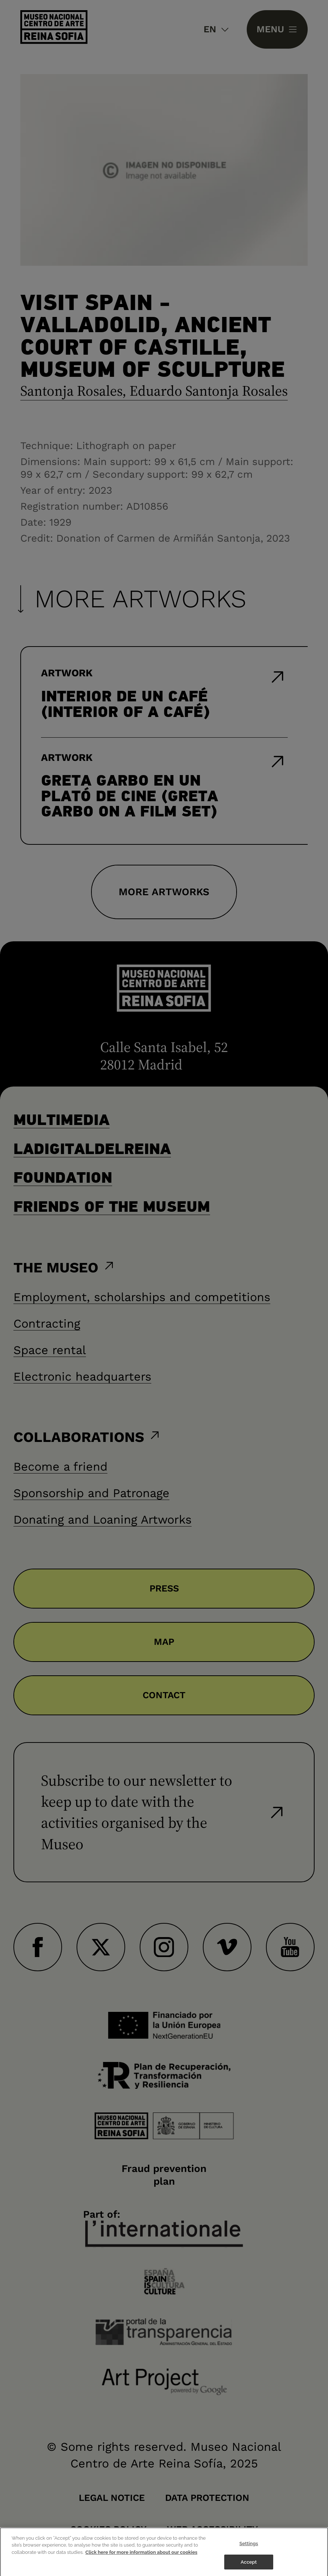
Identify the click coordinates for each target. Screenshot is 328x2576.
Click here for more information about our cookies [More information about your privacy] (141, 2556)
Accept (249, 2565)
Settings (248, 2547)
